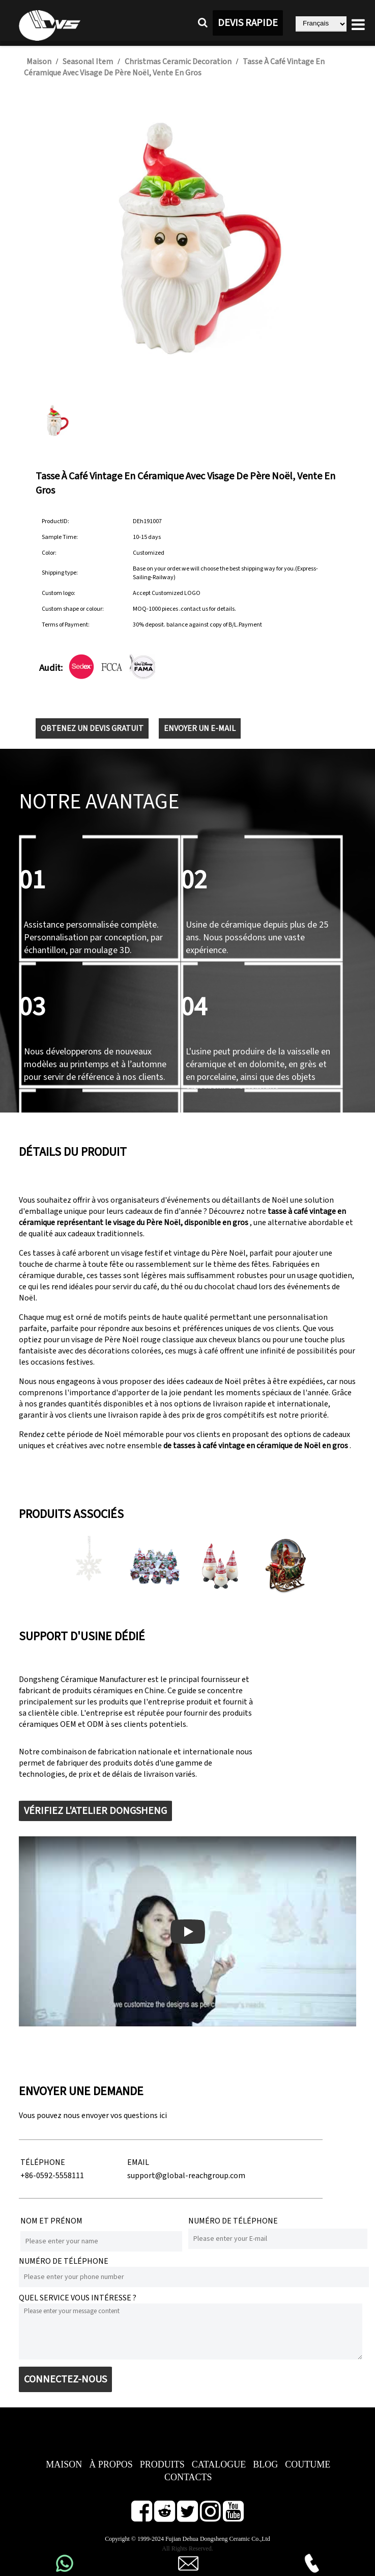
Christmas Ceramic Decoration (178, 61)
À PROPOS (111, 2464)
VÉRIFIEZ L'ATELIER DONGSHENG (95, 1811)
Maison (38, 61)
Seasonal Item (88, 61)
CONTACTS (188, 2477)
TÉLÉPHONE (42, 2162)
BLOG (265, 2464)
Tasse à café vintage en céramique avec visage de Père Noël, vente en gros (174, 67)
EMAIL (138, 2162)
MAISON (64, 2464)
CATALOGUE (219, 2464)
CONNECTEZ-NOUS (65, 2379)
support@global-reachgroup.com (186, 2175)
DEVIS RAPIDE (248, 23)
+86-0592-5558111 (52, 2175)
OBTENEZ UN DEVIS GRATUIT (92, 728)
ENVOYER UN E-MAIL (200, 728)
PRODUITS (162, 2464)
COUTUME (307, 2464)
